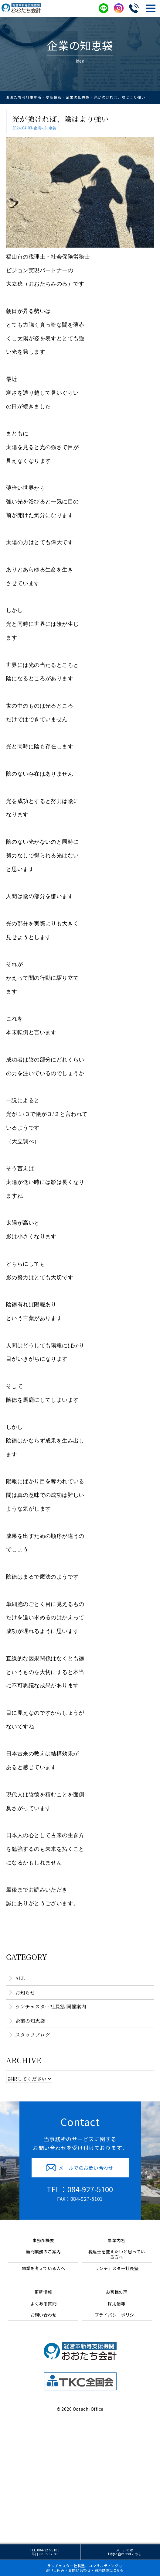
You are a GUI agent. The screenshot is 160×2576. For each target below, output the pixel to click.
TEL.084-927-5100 (44, 2551)
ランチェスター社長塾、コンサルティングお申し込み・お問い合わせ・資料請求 (85, 2567)
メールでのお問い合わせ (124, 2551)
